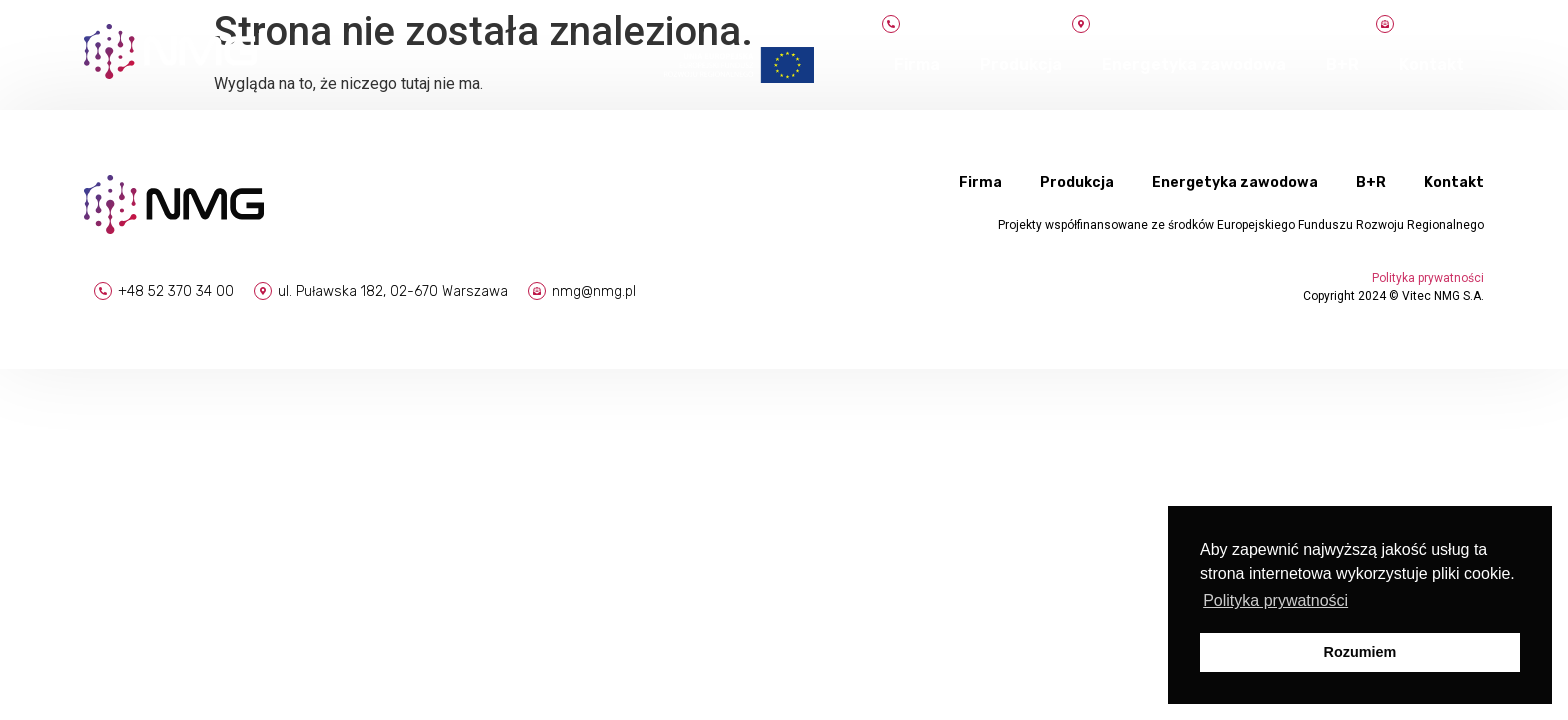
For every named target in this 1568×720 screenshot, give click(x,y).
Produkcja (1021, 64)
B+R (1342, 64)
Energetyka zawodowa (1194, 64)
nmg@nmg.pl (594, 291)
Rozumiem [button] (1360, 652)
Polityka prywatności (1428, 278)
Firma (917, 64)
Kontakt (1431, 64)
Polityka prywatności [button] (1275, 600)
